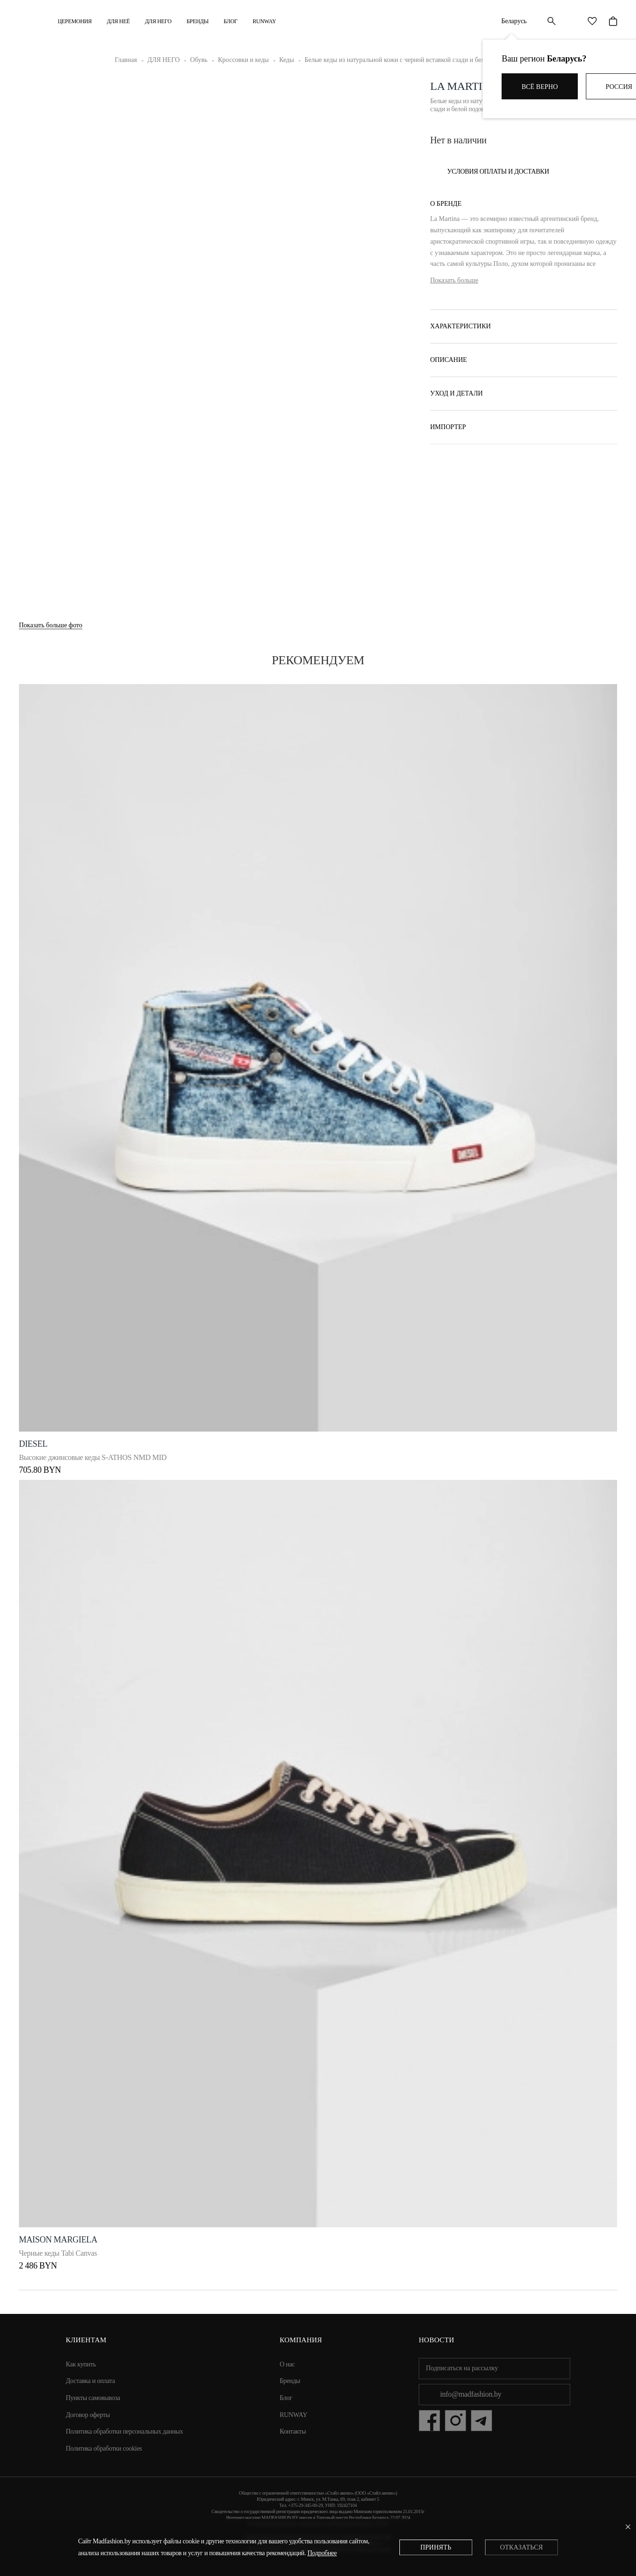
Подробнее (322, 2553)
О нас (287, 2364)
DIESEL (33, 1444)
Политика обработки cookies (104, 2448)
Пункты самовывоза (93, 2397)
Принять (435, 2547)
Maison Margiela (58, 2239)
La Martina (464, 86)
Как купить (81, 2364)
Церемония (75, 21)
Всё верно (539, 86)
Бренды (197, 21)
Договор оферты (88, 2414)
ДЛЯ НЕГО (158, 21)
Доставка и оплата (90, 2380)
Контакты (293, 2431)
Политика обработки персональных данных (124, 2431)
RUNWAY (264, 21)
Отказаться (521, 2547)
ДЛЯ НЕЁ (118, 21)
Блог (231, 21)
